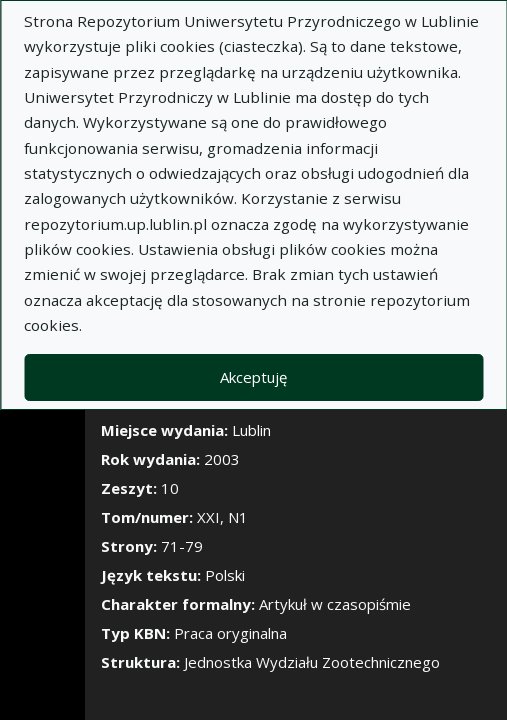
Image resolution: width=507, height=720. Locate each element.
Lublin (251, 430)
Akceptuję (253, 377)
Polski (225, 575)
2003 (222, 459)
